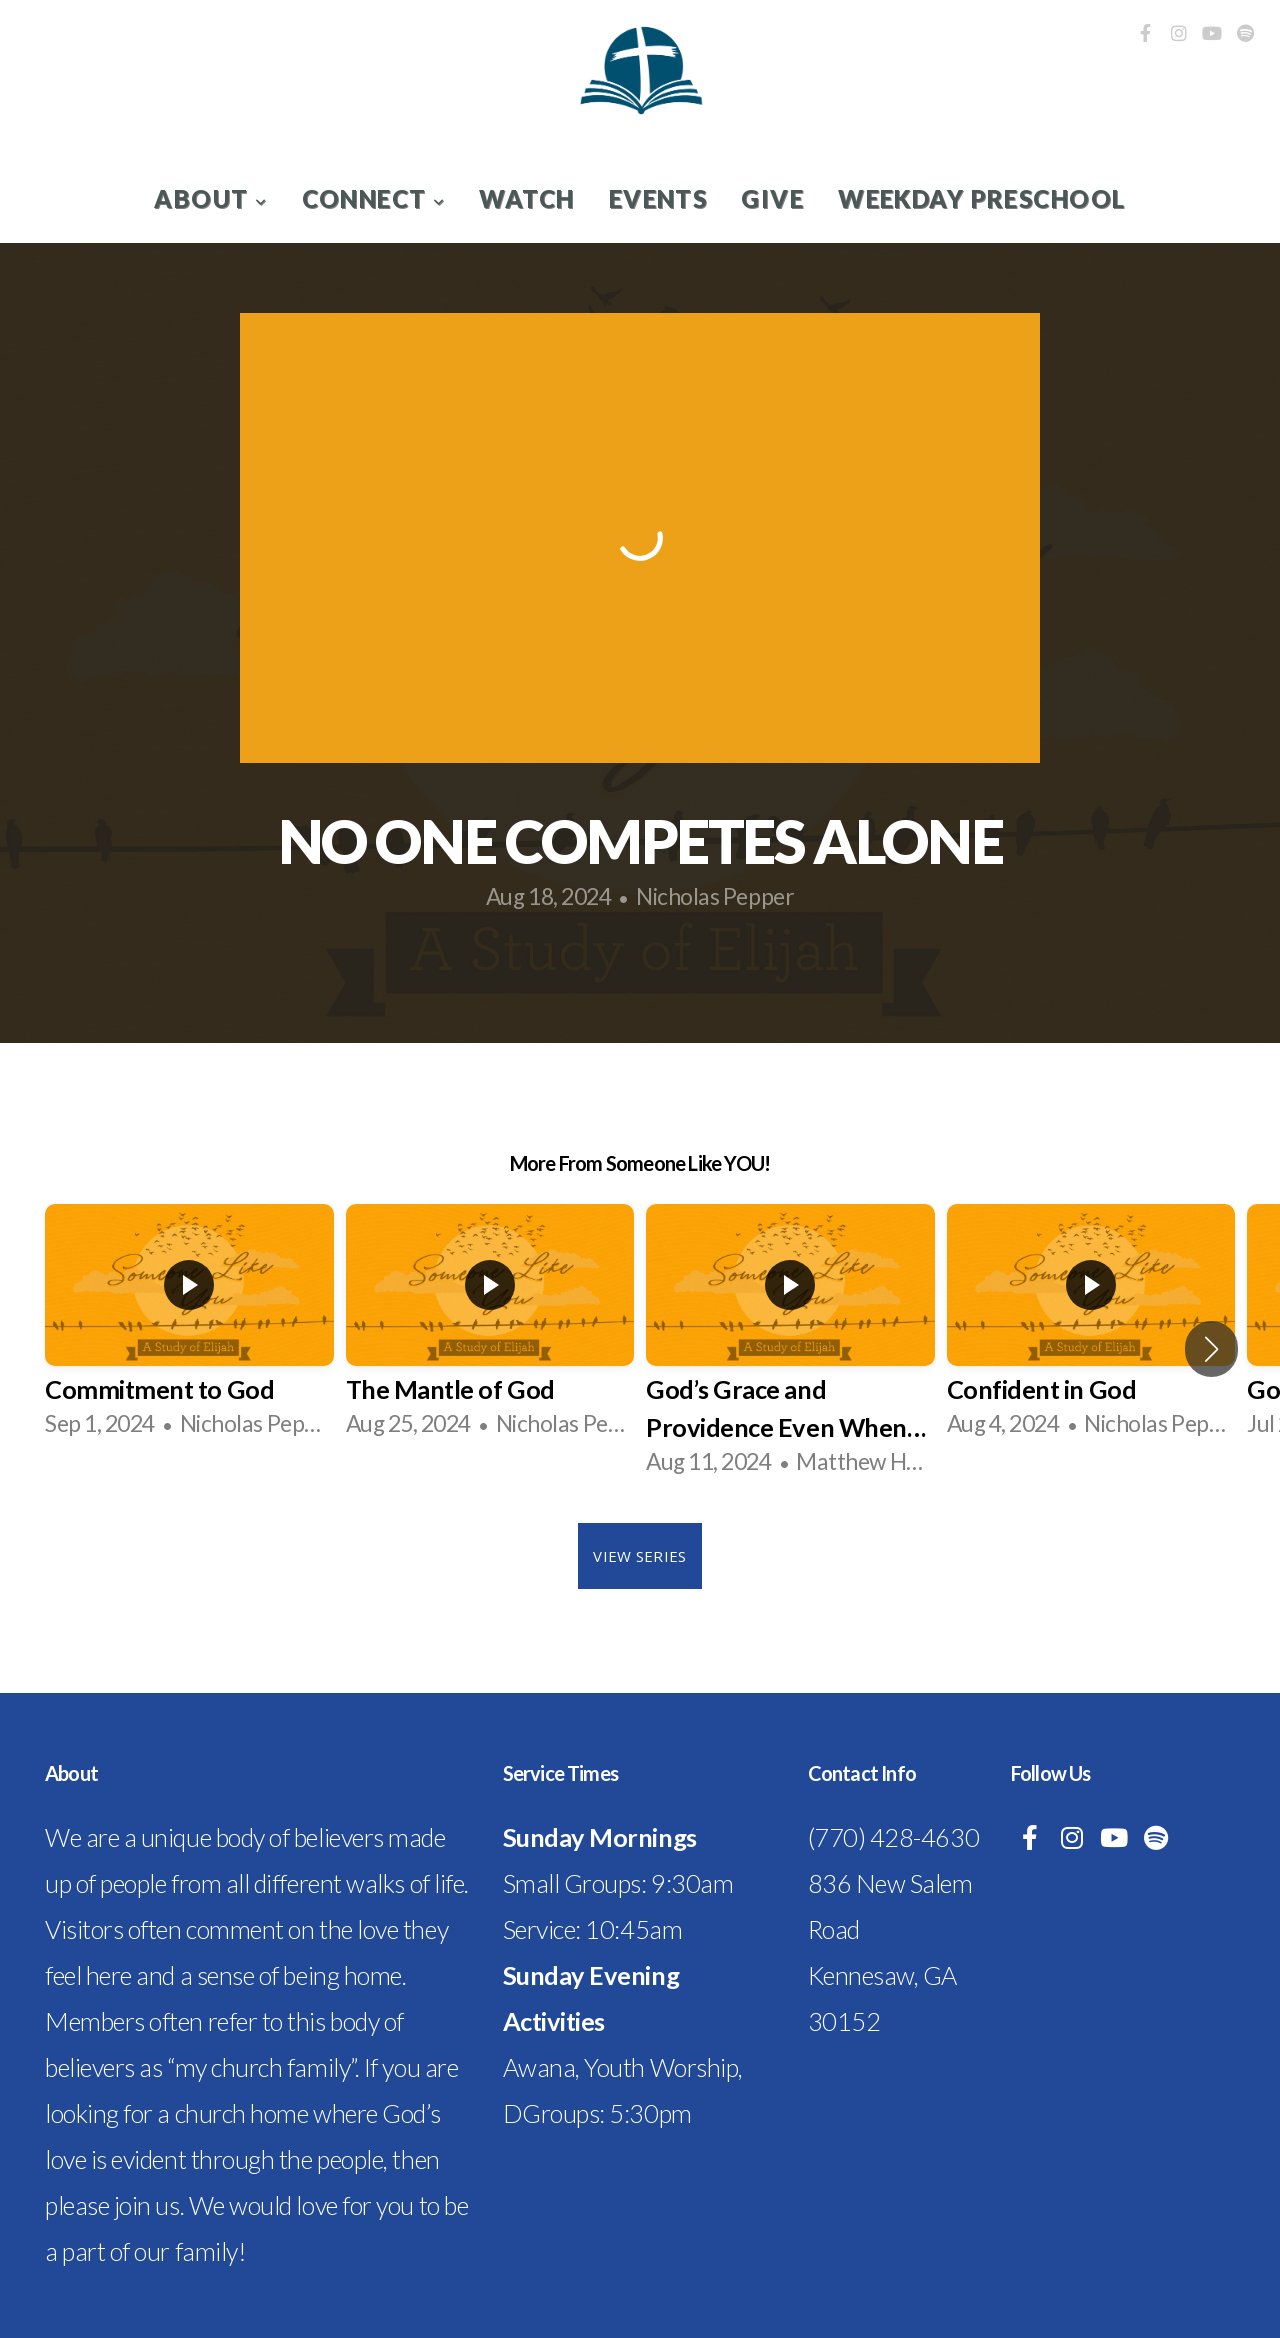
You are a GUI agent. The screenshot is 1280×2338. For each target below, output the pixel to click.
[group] (189, 1329)
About (210, 198)
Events (658, 198)
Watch (526, 198)
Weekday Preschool (981, 198)
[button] (1211, 1349)
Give (772, 198)
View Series (639, 1556)
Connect (374, 198)
